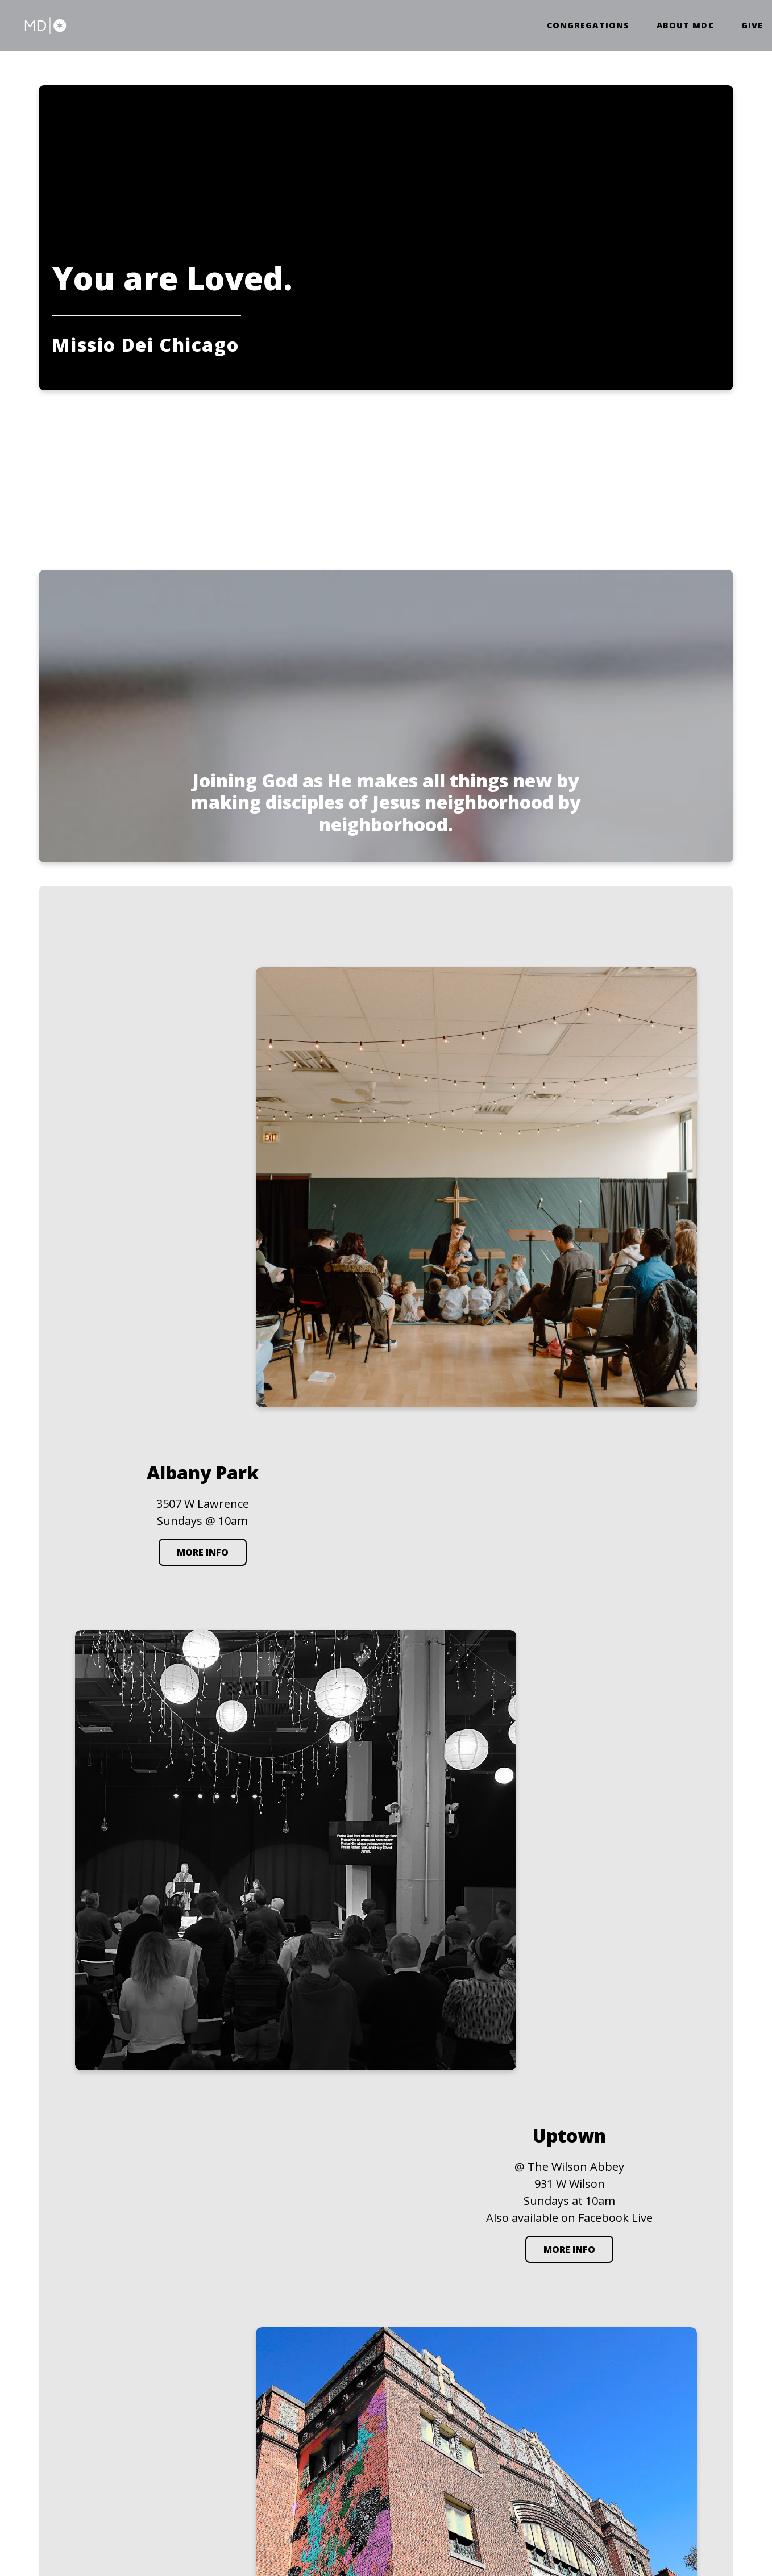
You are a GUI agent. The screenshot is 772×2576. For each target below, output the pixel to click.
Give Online (279, 2421)
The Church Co (75, 2516)
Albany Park (428, 2328)
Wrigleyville (620, 2328)
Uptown (515, 2328)
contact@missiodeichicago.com (320, 2341)
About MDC (685, 27)
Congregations (588, 27)
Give (752, 27)
